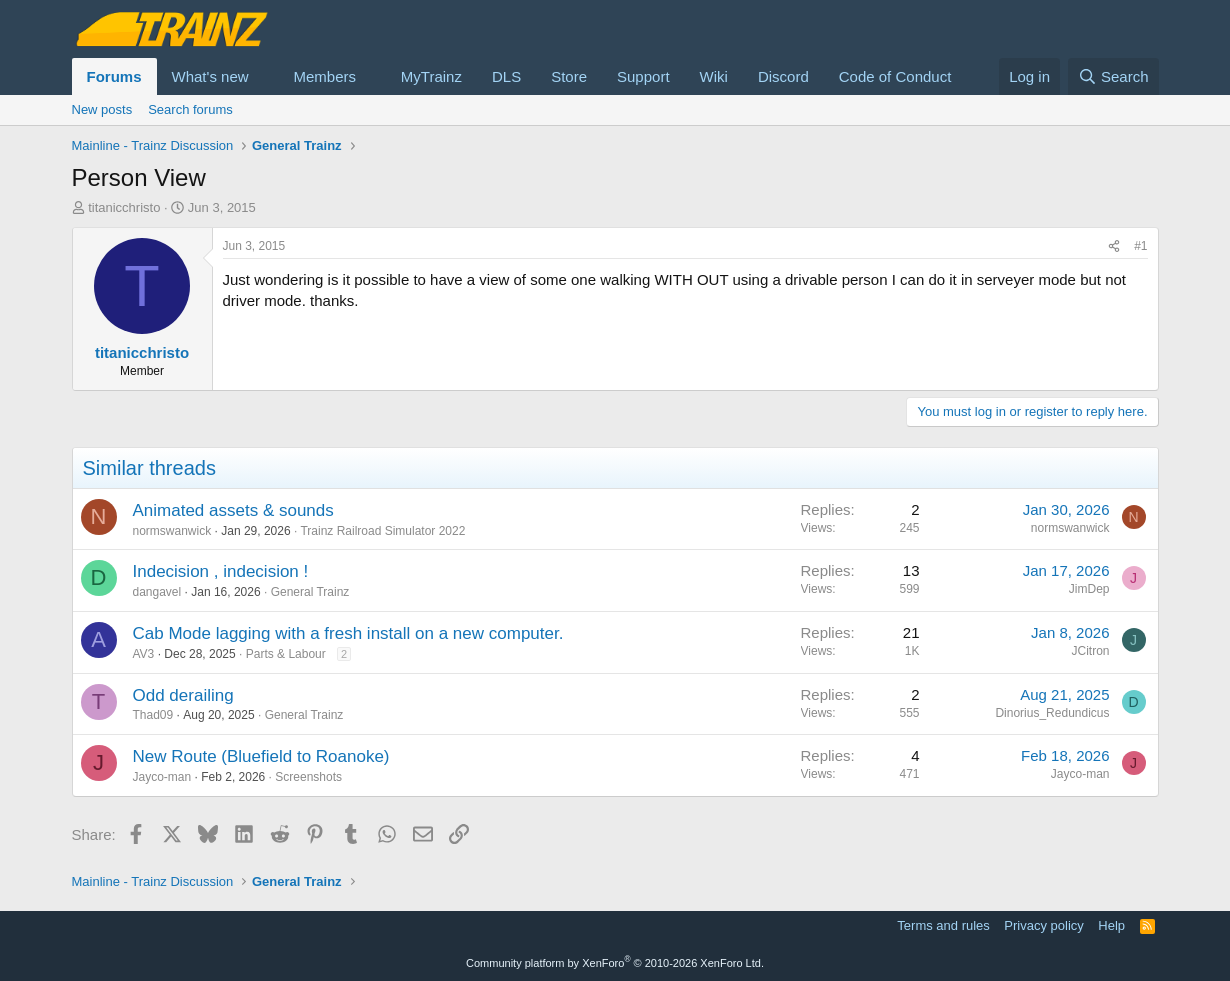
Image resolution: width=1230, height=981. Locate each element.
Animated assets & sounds (233, 510)
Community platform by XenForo (615, 963)
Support (643, 76)
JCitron (1090, 651)
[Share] (1114, 246)
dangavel (157, 592)
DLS (506, 76)
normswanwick (172, 531)
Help (1111, 925)
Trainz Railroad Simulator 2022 (382, 531)
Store (569, 76)
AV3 (144, 654)
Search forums (190, 109)
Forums (114, 76)
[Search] (1113, 76)
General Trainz (310, 592)
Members (324, 76)
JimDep (1089, 589)
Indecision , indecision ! (221, 571)
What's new (210, 76)
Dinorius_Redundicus (1052, 713)
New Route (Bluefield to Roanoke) (261, 756)
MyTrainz (431, 76)
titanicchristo (124, 207)
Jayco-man (162, 777)
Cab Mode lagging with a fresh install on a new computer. (348, 633)
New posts (102, 109)
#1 (1140, 246)
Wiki (714, 76)
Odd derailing (183, 695)
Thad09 (153, 715)
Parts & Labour (286, 654)
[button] (264, 76)
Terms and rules (943, 925)
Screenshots (308, 777)
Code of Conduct (895, 76)
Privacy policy (1043, 925)
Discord (783, 76)
